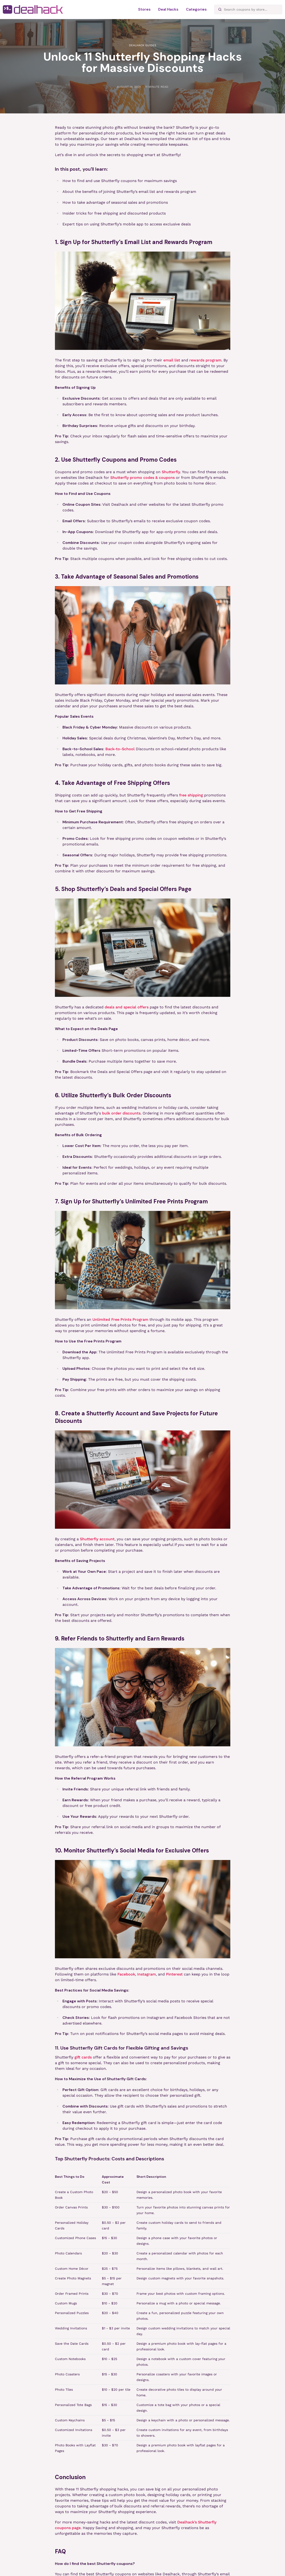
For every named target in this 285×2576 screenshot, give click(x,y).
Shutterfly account (97, 1539)
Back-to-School (120, 749)
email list (171, 360)
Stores (144, 9)
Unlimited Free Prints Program (120, 1319)
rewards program (205, 360)
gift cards (83, 2057)
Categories (196, 9)
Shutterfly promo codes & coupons (142, 477)
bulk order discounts (121, 1113)
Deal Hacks (168, 9)
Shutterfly (171, 472)
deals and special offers (127, 1007)
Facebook (126, 1974)
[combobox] (248, 9)
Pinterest (174, 1974)
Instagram (146, 1974)
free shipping (191, 795)
